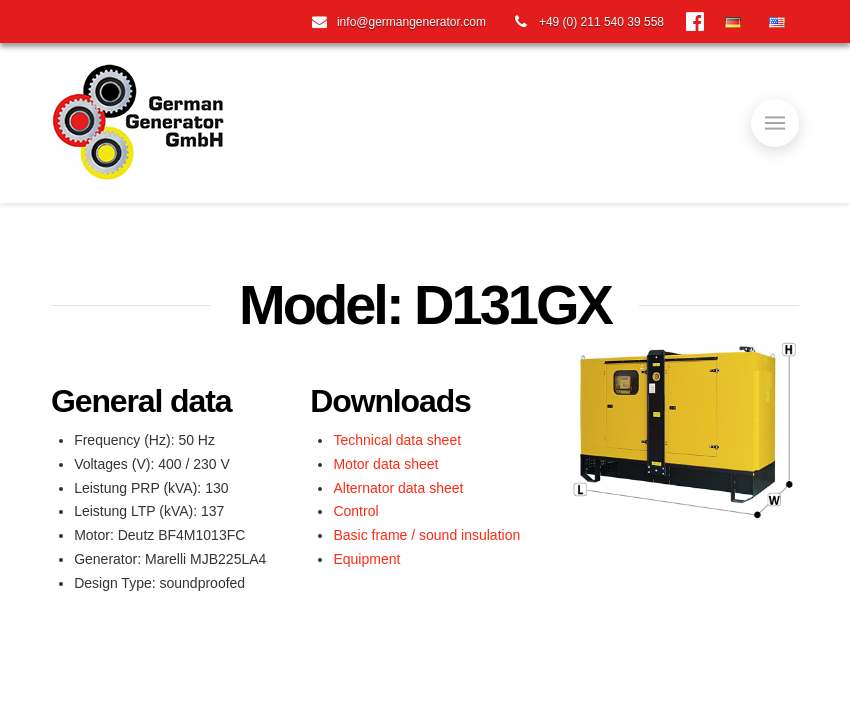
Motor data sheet (385, 464)
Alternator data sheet (398, 488)
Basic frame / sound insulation (426, 535)
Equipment (366, 559)
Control (355, 511)
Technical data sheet (397, 440)
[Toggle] (775, 123)
